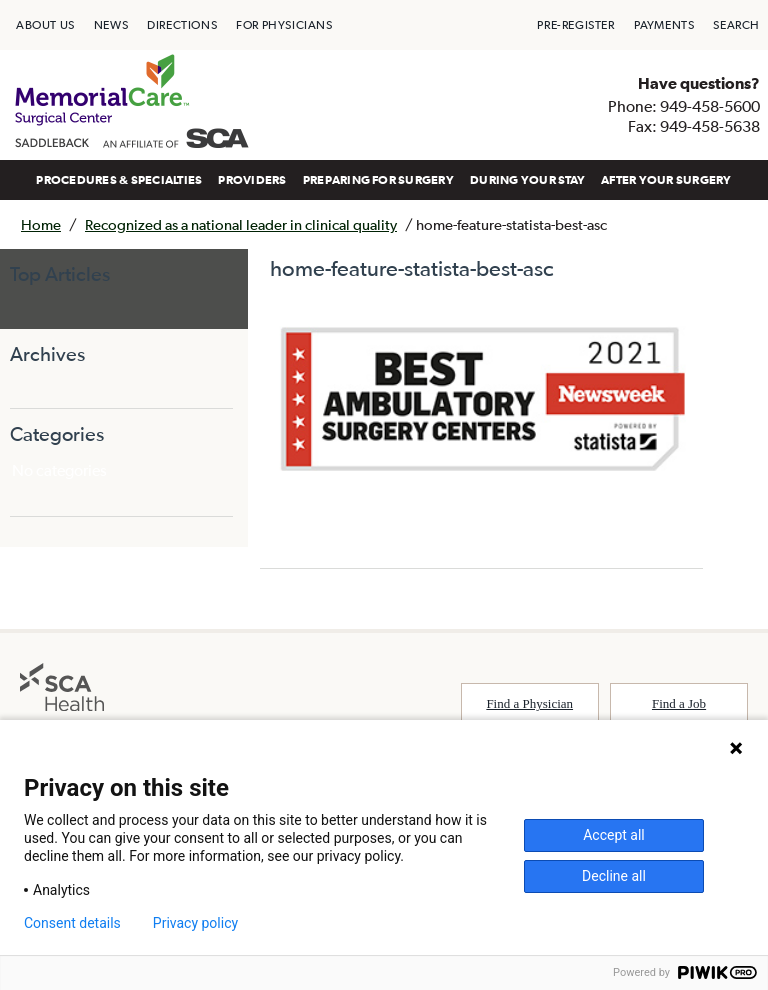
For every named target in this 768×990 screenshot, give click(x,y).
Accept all (614, 835)
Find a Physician (529, 703)
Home (41, 224)
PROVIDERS (252, 180)
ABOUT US (45, 25)
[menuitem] (45, 25)
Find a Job (679, 703)
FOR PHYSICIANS (284, 25)
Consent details (72, 923)
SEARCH (736, 25)
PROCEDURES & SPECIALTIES (119, 180)
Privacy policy (195, 923)
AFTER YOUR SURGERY (666, 180)
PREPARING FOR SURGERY (378, 180)
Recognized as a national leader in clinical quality (241, 224)
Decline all (614, 876)
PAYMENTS (664, 25)
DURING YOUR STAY (527, 180)
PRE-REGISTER (575, 25)
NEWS (111, 25)
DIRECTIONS (182, 25)
